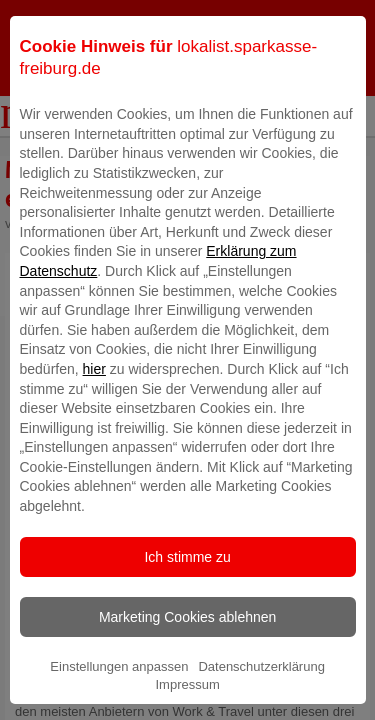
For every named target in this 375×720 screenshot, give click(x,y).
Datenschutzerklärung (261, 700)
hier (94, 403)
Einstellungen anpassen (119, 700)
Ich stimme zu (187, 591)
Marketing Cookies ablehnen (187, 651)
